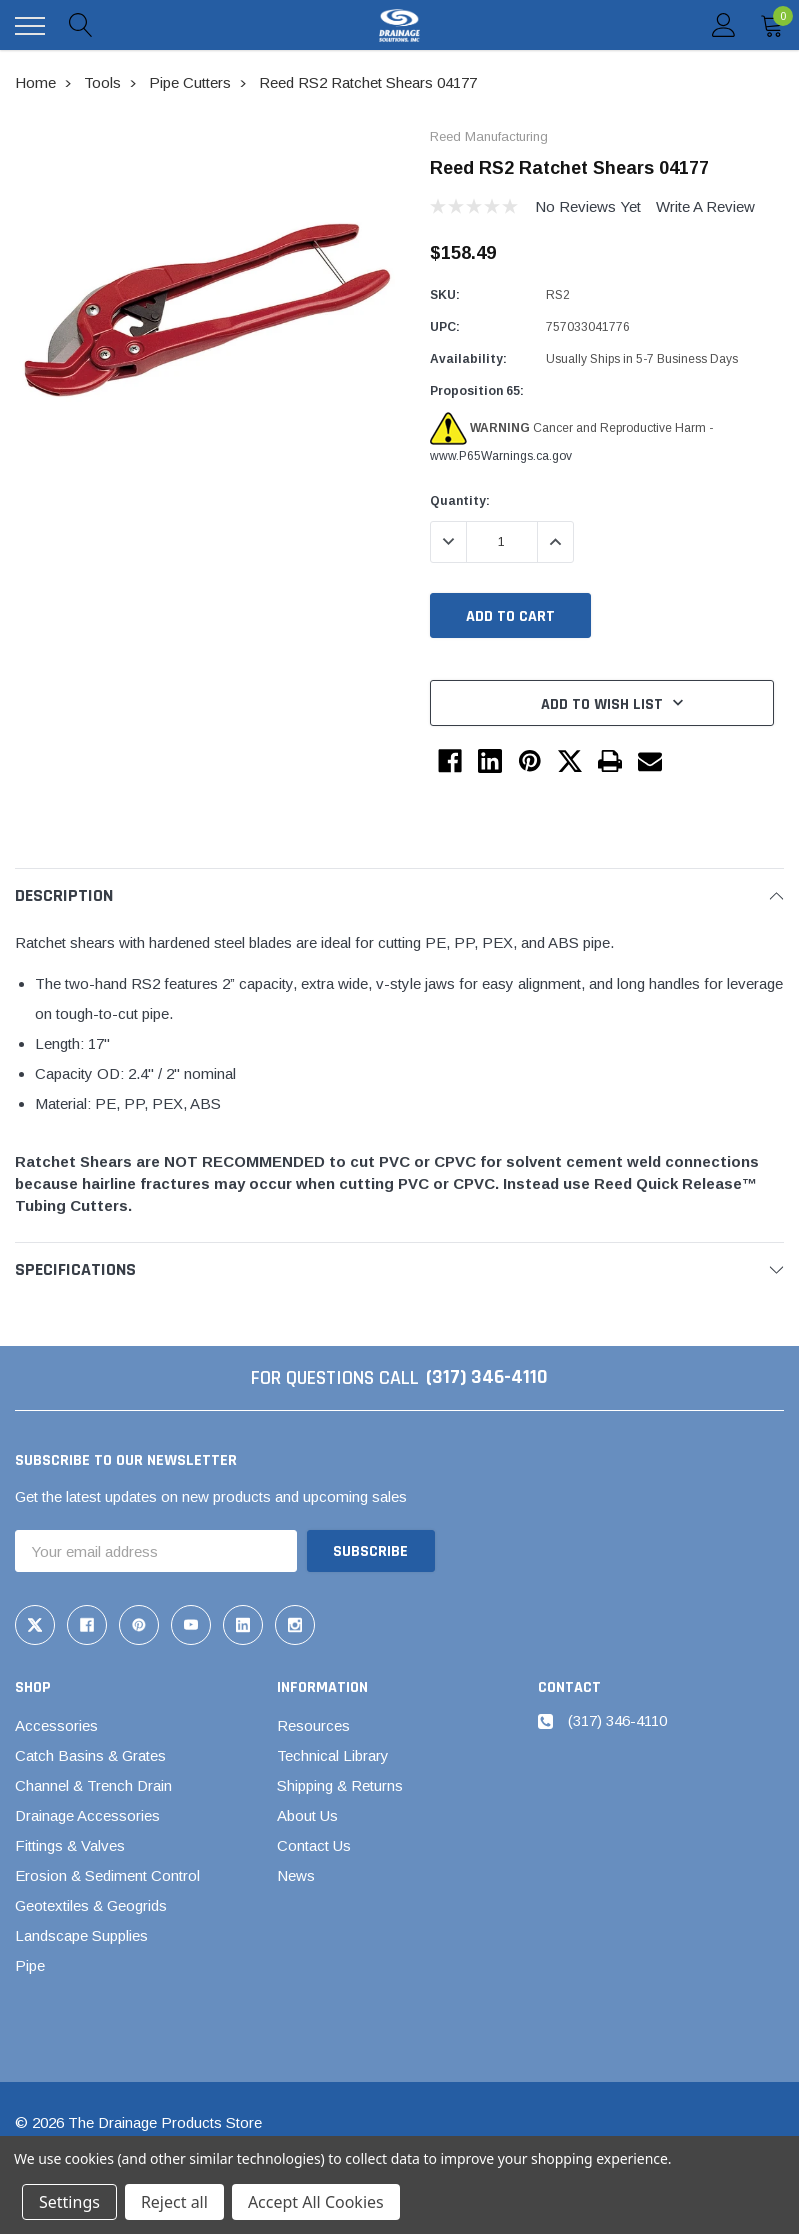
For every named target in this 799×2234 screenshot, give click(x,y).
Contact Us (314, 1844)
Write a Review (705, 206)
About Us (307, 1814)
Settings (69, 2202)
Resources (313, 1724)
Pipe (30, 1964)
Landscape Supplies (81, 1934)
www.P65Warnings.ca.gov (501, 456)
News (296, 1874)
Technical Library (333, 1754)
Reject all (174, 2202)
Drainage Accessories (87, 1814)
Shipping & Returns (340, 1784)
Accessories (56, 1724)
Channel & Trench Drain (93, 1784)
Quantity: (460, 501)
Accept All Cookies (316, 2202)
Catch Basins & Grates (90, 1754)
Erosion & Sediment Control (107, 1874)
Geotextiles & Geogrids (91, 1904)
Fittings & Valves (70, 1844)
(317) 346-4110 (487, 1378)
